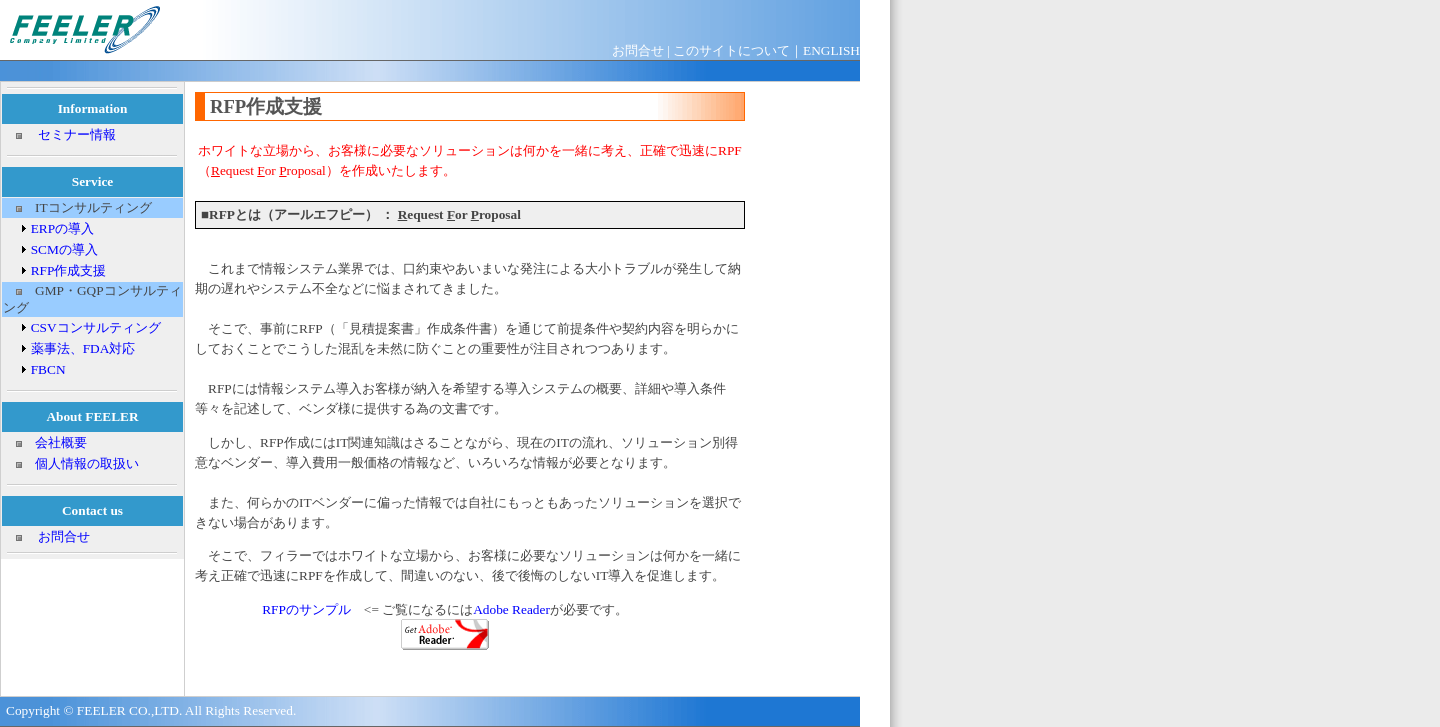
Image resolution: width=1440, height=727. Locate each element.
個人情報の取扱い (87, 463)
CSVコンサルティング (96, 327)
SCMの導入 (64, 249)
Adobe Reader (511, 609)
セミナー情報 (77, 134)
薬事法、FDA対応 (83, 348)
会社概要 (61, 442)
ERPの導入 (62, 228)
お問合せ (64, 536)
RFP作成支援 (69, 270)
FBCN (48, 369)
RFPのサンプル (306, 609)
